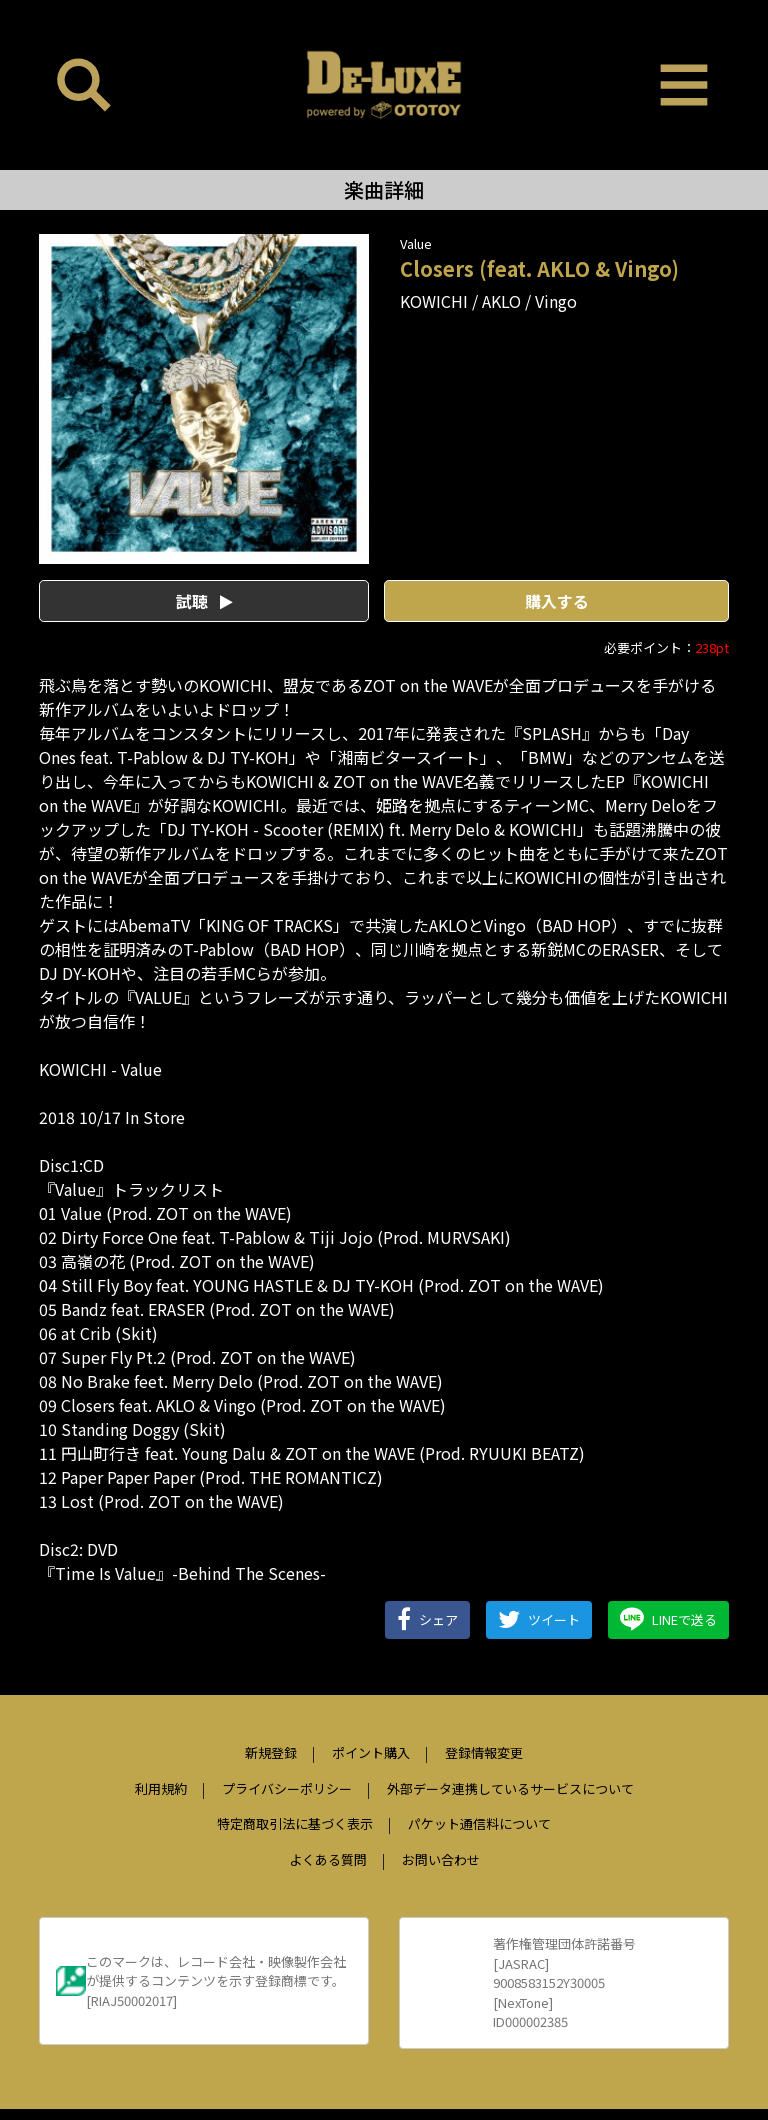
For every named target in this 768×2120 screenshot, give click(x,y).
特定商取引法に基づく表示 (295, 1823)
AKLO (501, 301)
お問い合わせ (441, 1859)
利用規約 (161, 1788)
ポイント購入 (371, 1752)
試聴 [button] (204, 601)
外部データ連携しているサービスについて (510, 1788)
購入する (557, 601)
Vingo (556, 301)
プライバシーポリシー (287, 1788)
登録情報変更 (484, 1752)
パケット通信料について (479, 1823)
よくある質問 (328, 1859)
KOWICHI (434, 301)
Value (416, 243)
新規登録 (271, 1752)
